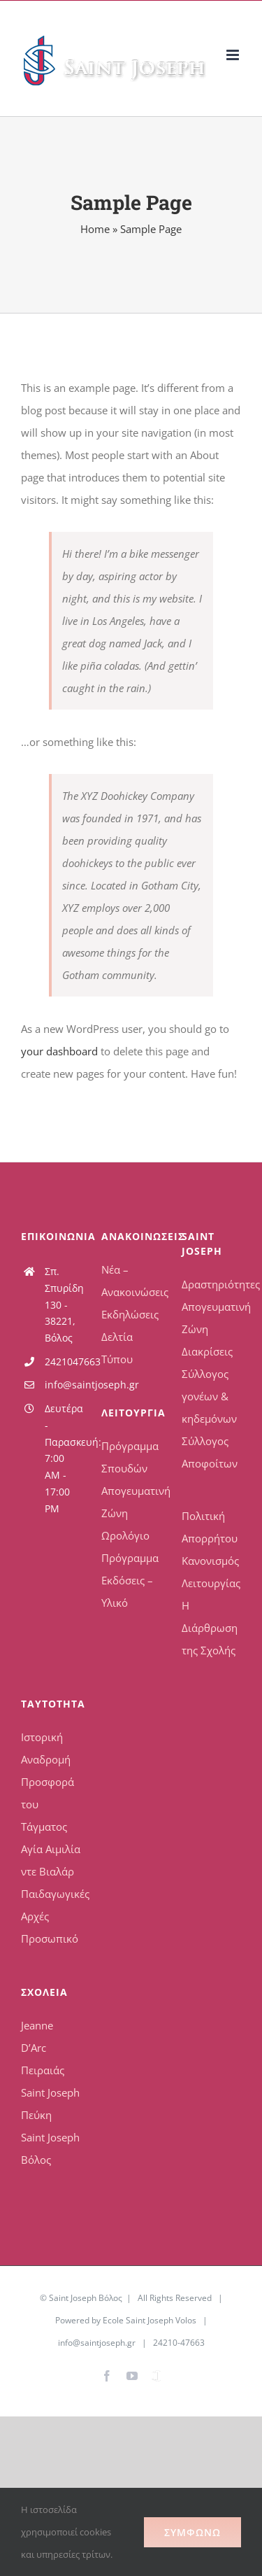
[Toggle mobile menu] (233, 55)
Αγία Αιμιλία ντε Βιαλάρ (50, 1860)
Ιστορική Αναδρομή (46, 1748)
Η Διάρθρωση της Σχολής (210, 1627)
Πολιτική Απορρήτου (210, 1527)
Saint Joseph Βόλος (50, 2148)
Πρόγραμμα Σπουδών (130, 1457)
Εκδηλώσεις (130, 1314)
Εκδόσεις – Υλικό (127, 1591)
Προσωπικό (49, 1938)
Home (95, 229)
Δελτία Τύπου (117, 1348)
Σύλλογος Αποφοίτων (210, 1452)
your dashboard (59, 1051)
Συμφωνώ (192, 2532)
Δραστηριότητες (211, 1284)
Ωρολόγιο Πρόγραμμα (130, 1546)
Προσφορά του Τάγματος (47, 1804)
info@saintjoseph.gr (62, 1384)
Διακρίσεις (207, 1351)
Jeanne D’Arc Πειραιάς (42, 2047)
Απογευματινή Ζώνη (131, 1502)
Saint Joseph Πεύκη (50, 2103)
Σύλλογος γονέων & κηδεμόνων (209, 1396)
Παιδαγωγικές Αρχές (50, 1905)
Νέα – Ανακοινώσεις (131, 1280)
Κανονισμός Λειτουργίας (211, 1572)
